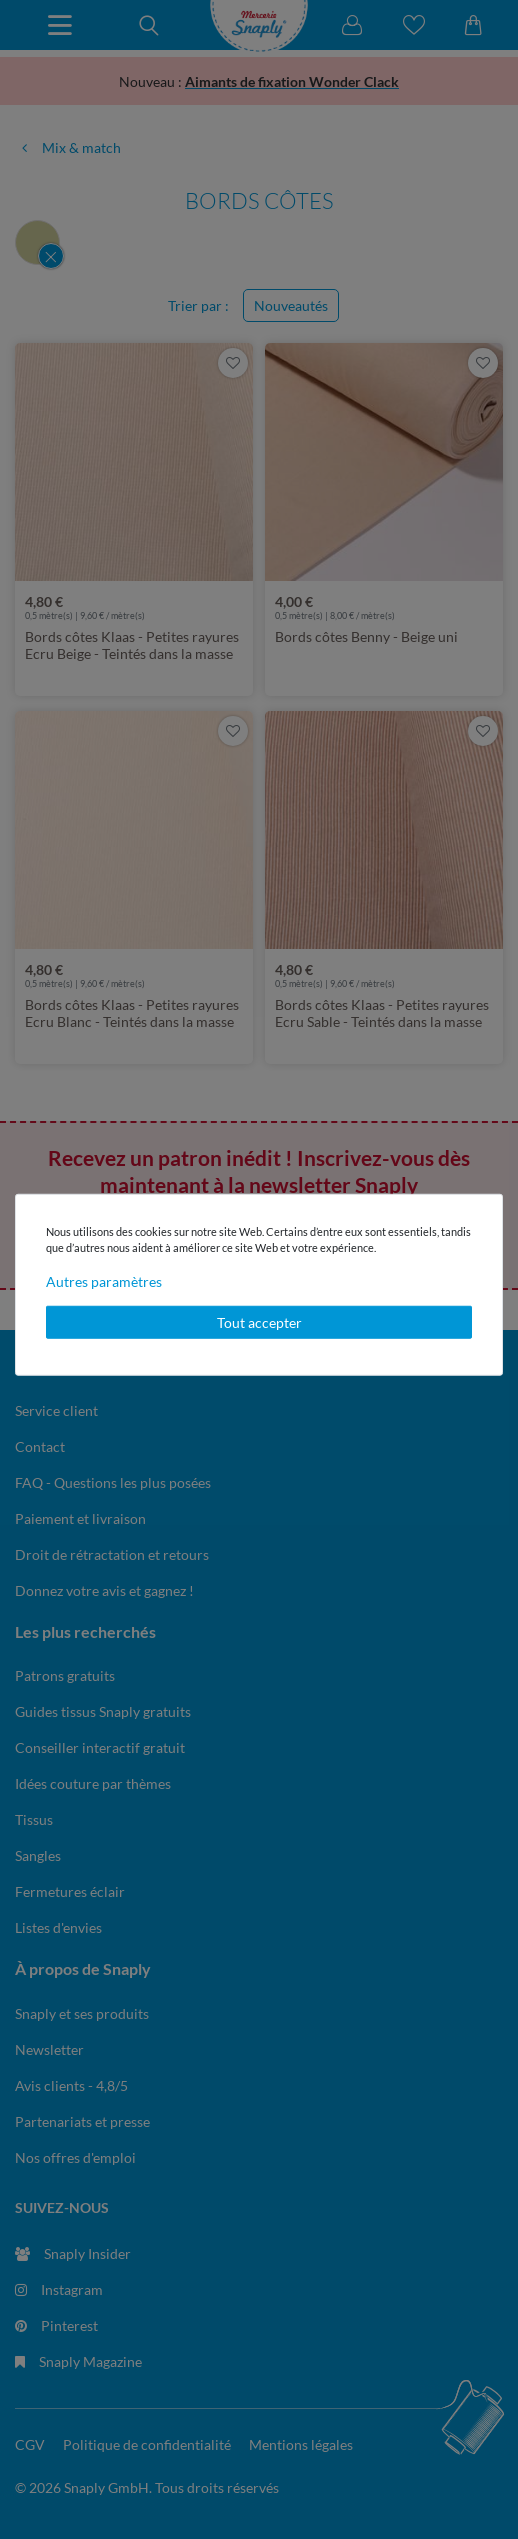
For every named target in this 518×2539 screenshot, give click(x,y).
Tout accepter (259, 1321)
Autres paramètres (104, 1280)
